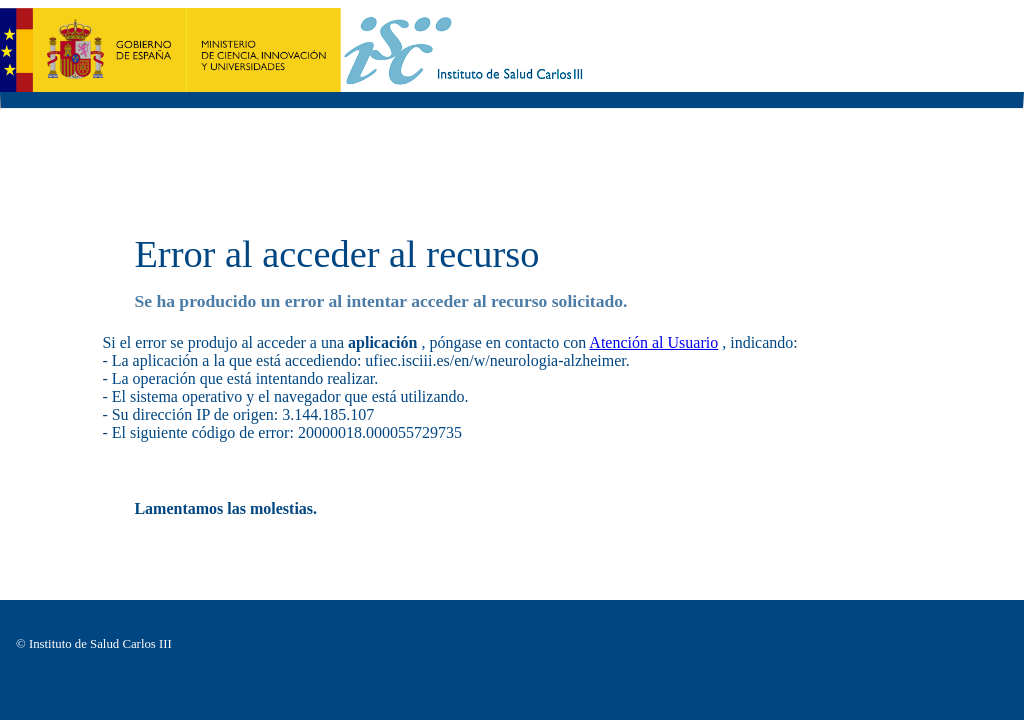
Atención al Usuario (653, 342)
